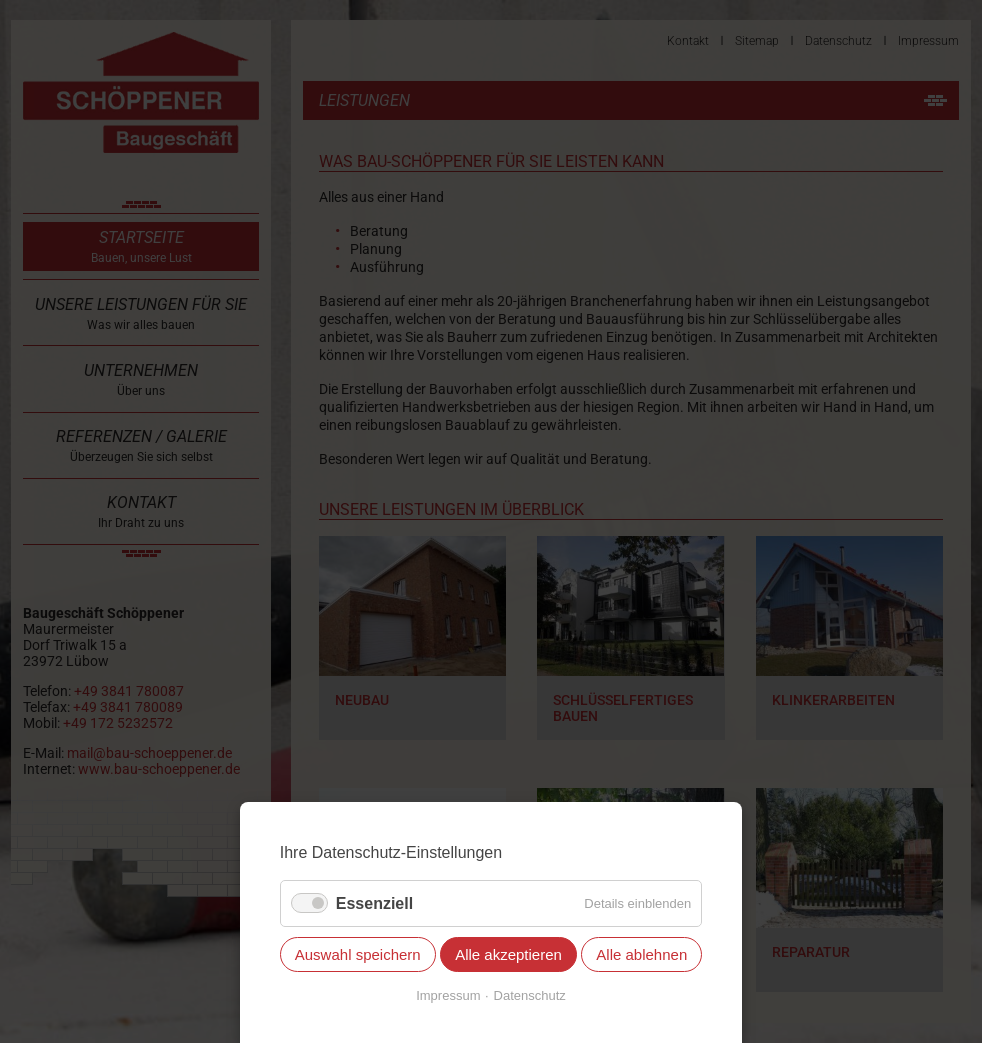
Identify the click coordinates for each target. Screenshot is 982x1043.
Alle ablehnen (641, 954)
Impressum (448, 995)
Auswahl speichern (358, 954)
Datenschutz (530, 995)
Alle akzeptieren (508, 954)
